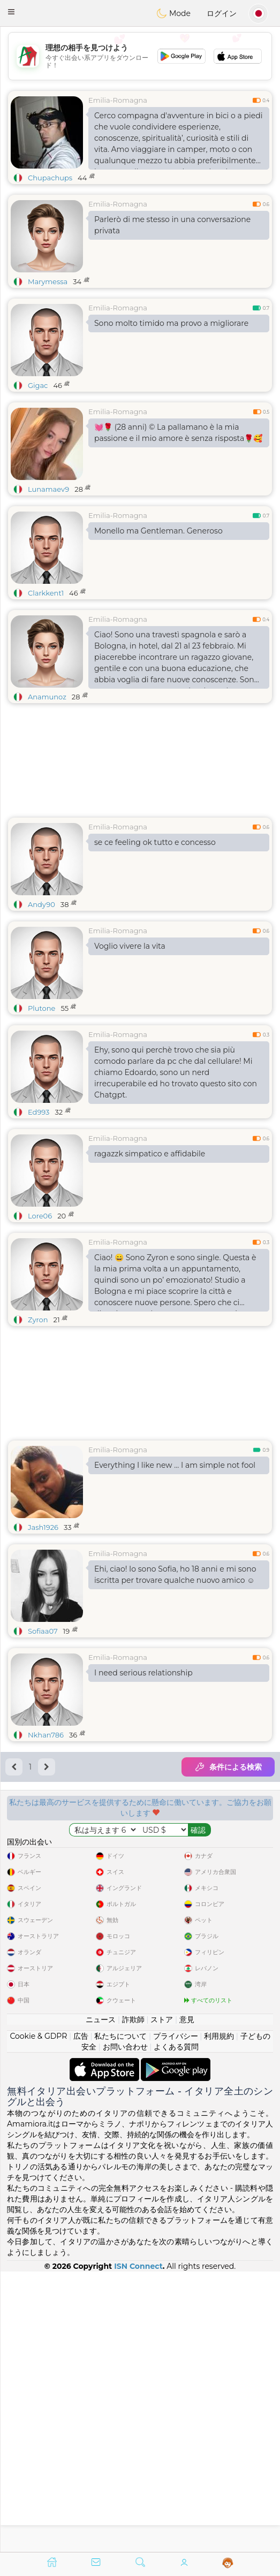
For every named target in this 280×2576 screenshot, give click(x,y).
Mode (173, 13)
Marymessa (47, 281)
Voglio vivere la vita (129, 946)
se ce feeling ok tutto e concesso (155, 842)
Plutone (41, 1008)
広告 (80, 2316)
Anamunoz (47, 696)
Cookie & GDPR (38, 2316)
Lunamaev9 (48, 489)
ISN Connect (138, 2546)
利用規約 (219, 2316)
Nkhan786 (46, 1735)
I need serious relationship (143, 1673)
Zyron (38, 1319)
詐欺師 (133, 2299)
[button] (11, 12)
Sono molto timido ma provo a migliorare (171, 323)
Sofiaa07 (43, 1631)
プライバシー (175, 2316)
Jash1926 (43, 1527)
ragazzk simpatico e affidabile (149, 1154)
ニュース (101, 2299)
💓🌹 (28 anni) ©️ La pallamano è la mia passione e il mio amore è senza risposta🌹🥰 (178, 432)
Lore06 (40, 1215)
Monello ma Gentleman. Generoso (158, 531)
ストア (161, 2299)
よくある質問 (176, 2326)
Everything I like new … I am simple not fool (174, 1465)
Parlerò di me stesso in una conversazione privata (172, 225)
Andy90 (41, 904)
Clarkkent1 (46, 593)
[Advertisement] (140, 1994)
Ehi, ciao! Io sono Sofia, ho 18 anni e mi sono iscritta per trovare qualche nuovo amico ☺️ (175, 1574)
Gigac (38, 385)
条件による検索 (228, 1767)
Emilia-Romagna (117, 100)
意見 (186, 2299)
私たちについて (120, 2316)
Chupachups (50, 177)
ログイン (222, 13)
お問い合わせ (125, 2326)
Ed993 (38, 1112)
